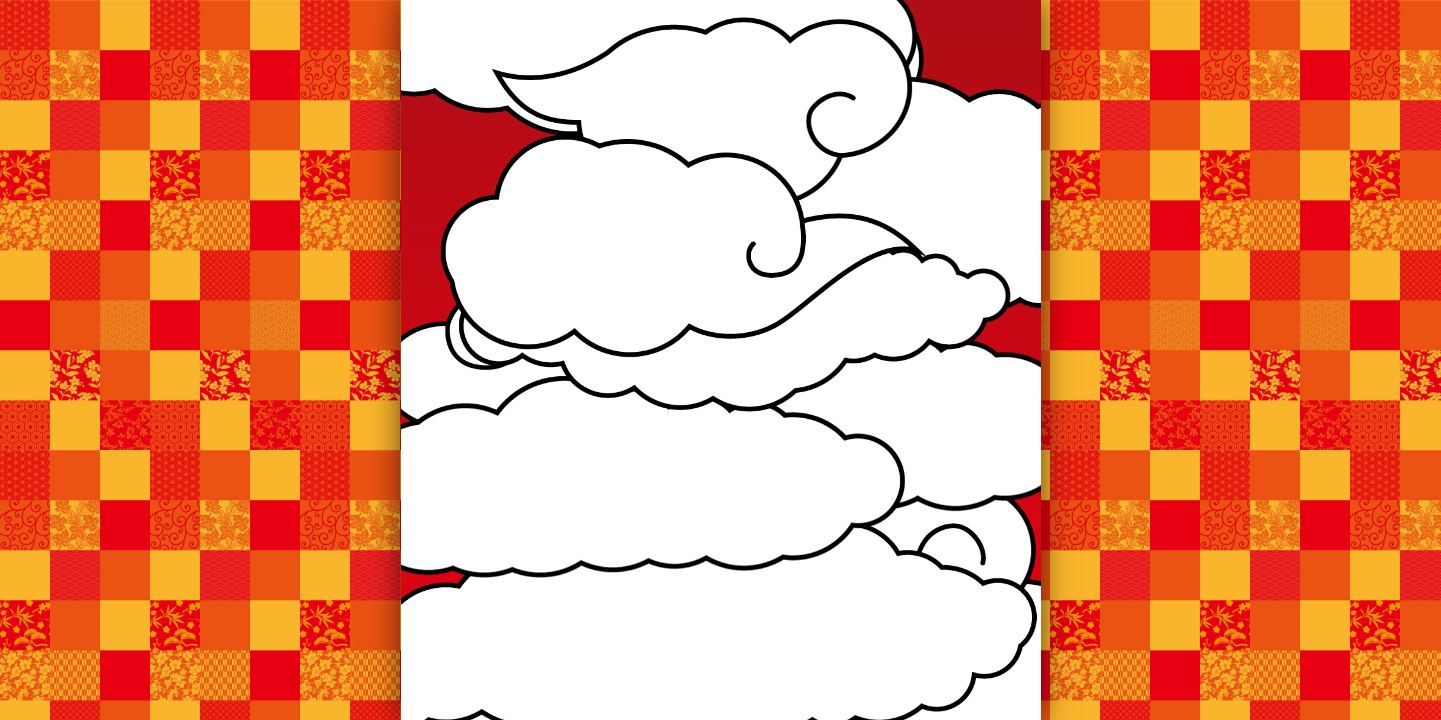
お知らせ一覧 (721, 440)
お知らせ (575, 177)
